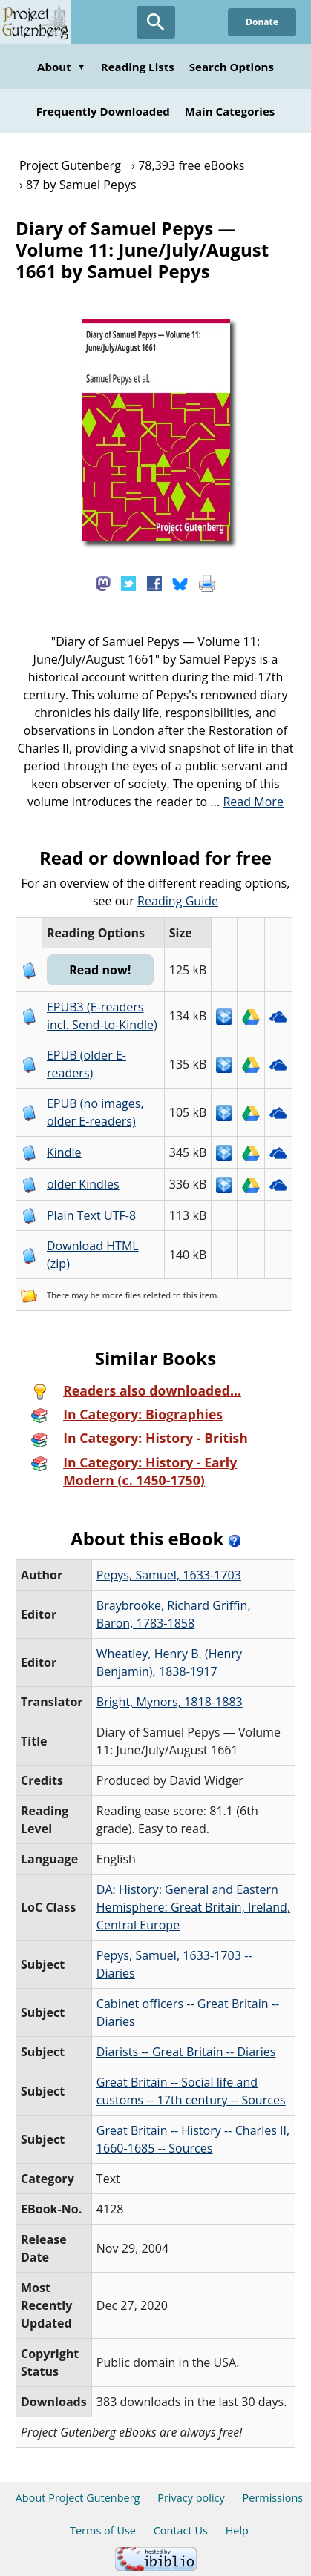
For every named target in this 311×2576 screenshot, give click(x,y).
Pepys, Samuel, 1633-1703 (168, 1575)
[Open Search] (156, 22)
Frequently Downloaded (103, 111)
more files (121, 1295)
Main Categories (230, 111)
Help (237, 2530)
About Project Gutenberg (78, 2498)
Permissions (273, 2498)
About (61, 67)
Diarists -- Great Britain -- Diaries (186, 2052)
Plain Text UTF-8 (91, 1215)
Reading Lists (137, 66)
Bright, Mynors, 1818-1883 (169, 1702)
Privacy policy (191, 2498)
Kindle (64, 1152)
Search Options (231, 66)
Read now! (100, 970)
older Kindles (83, 1184)
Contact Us (181, 2530)
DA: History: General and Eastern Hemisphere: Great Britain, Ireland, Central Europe (193, 1907)
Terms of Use (103, 2530)
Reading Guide (177, 901)
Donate (262, 22)
